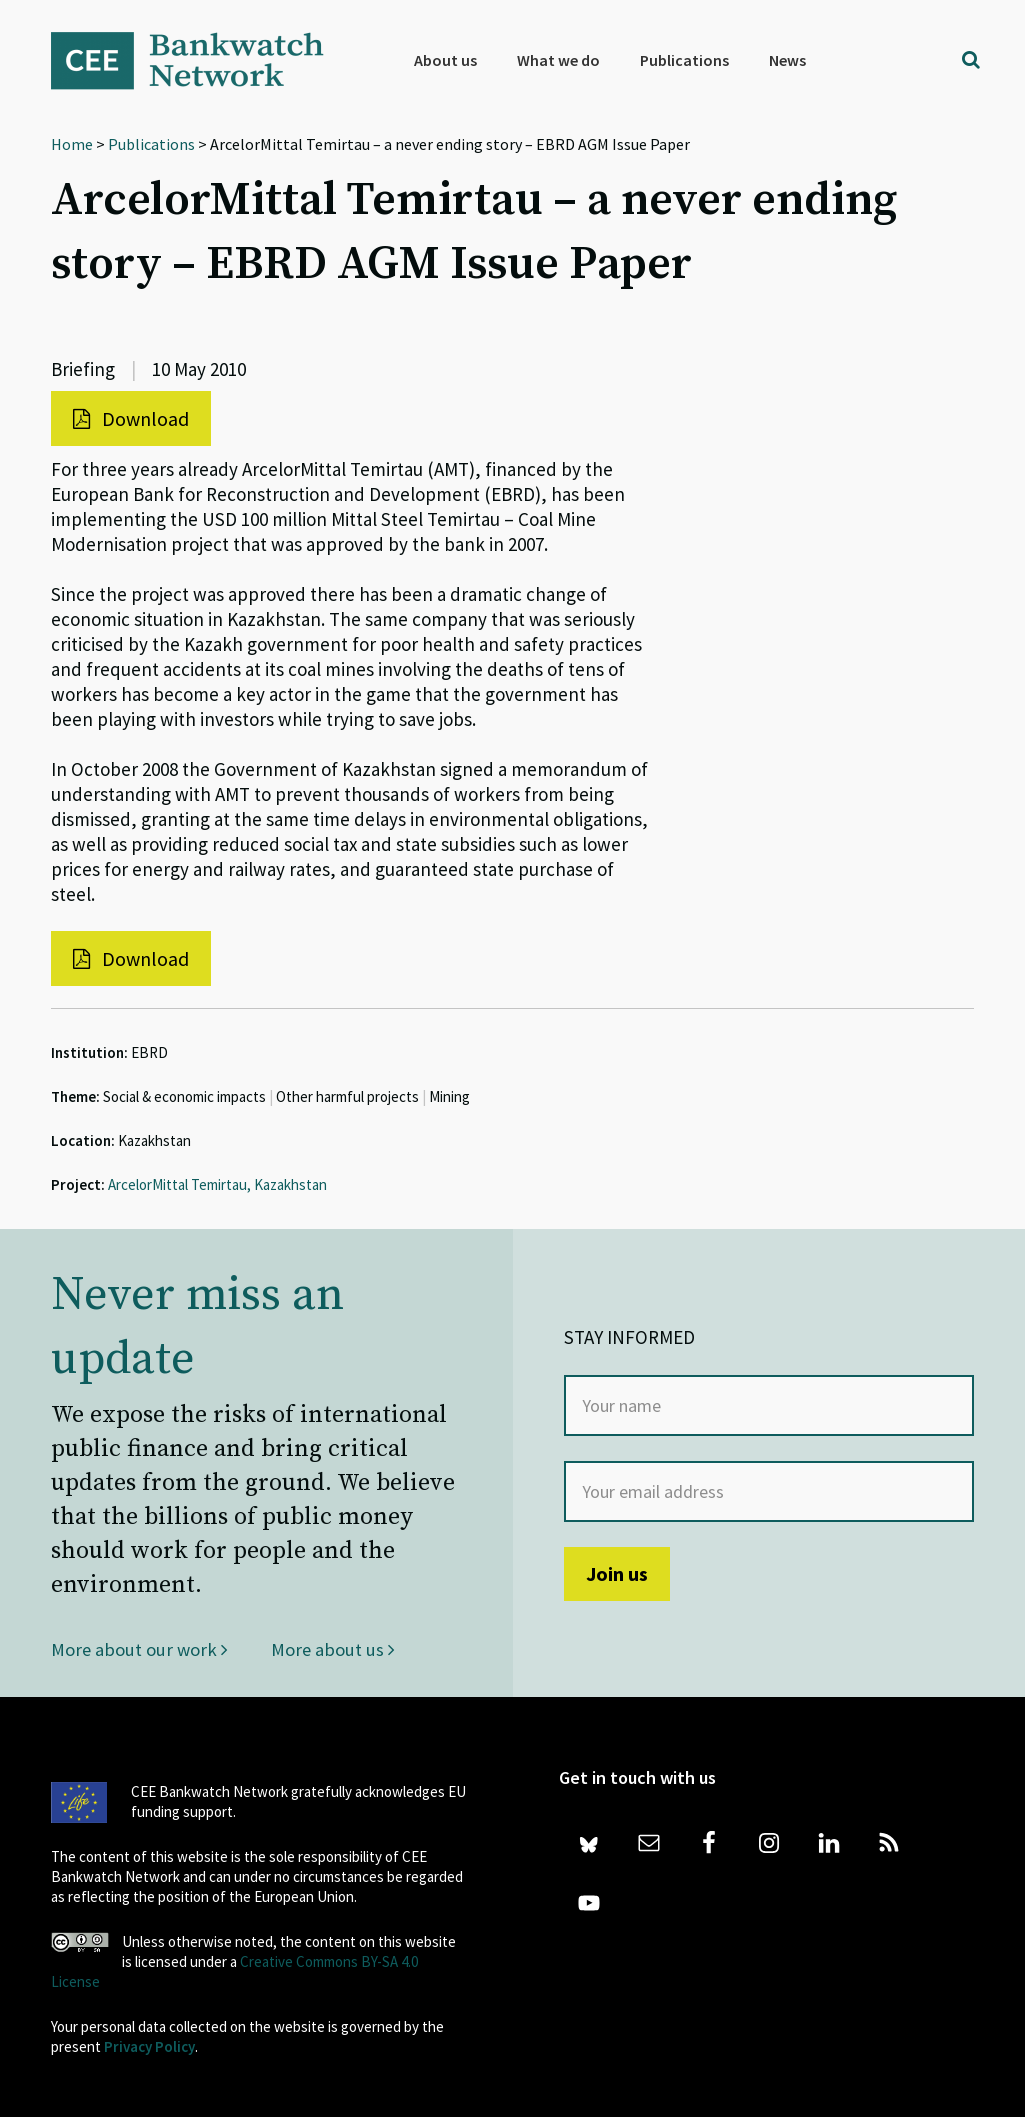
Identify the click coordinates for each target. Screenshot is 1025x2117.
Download (131, 418)
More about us (333, 1649)
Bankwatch (201, 60)
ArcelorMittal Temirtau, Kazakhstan (217, 1184)
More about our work (140, 1649)
